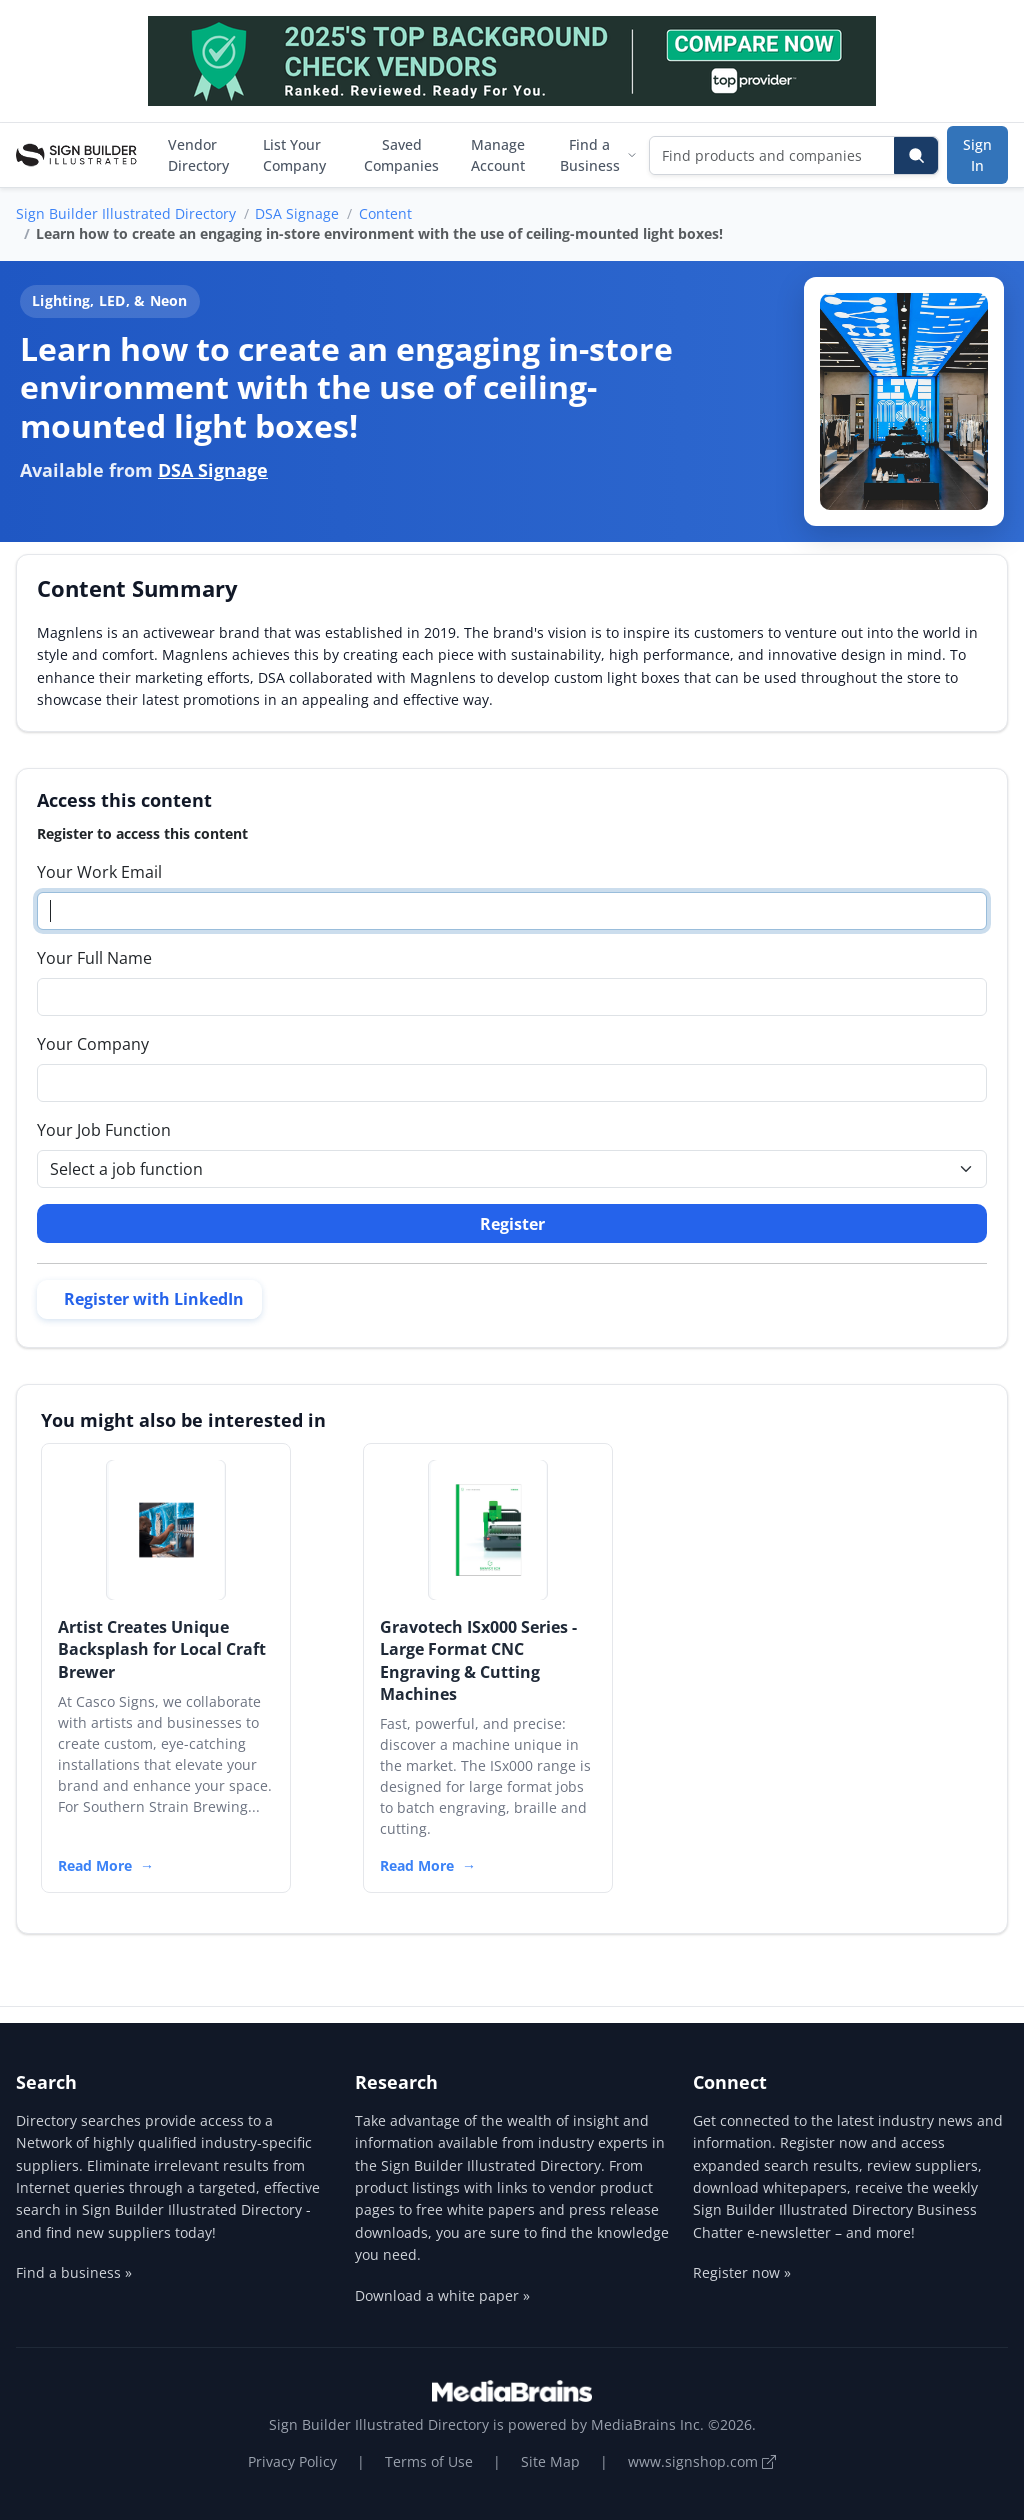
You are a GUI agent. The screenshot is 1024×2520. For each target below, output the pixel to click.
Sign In (977, 155)
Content (385, 213)
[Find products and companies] (772, 155)
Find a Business (598, 155)
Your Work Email (99, 872)
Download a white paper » (442, 2295)
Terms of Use (429, 2461)
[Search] (916, 155)
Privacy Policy (292, 2461)
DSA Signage (297, 213)
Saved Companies (401, 155)
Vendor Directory (198, 155)
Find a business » (74, 2272)
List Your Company (294, 155)
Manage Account (498, 155)
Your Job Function (104, 1130)
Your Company (93, 1044)
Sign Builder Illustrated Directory (126, 213)
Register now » (742, 2272)
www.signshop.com (702, 2461)
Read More (95, 1865)
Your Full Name (94, 958)
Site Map (550, 2461)
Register (512, 1224)
